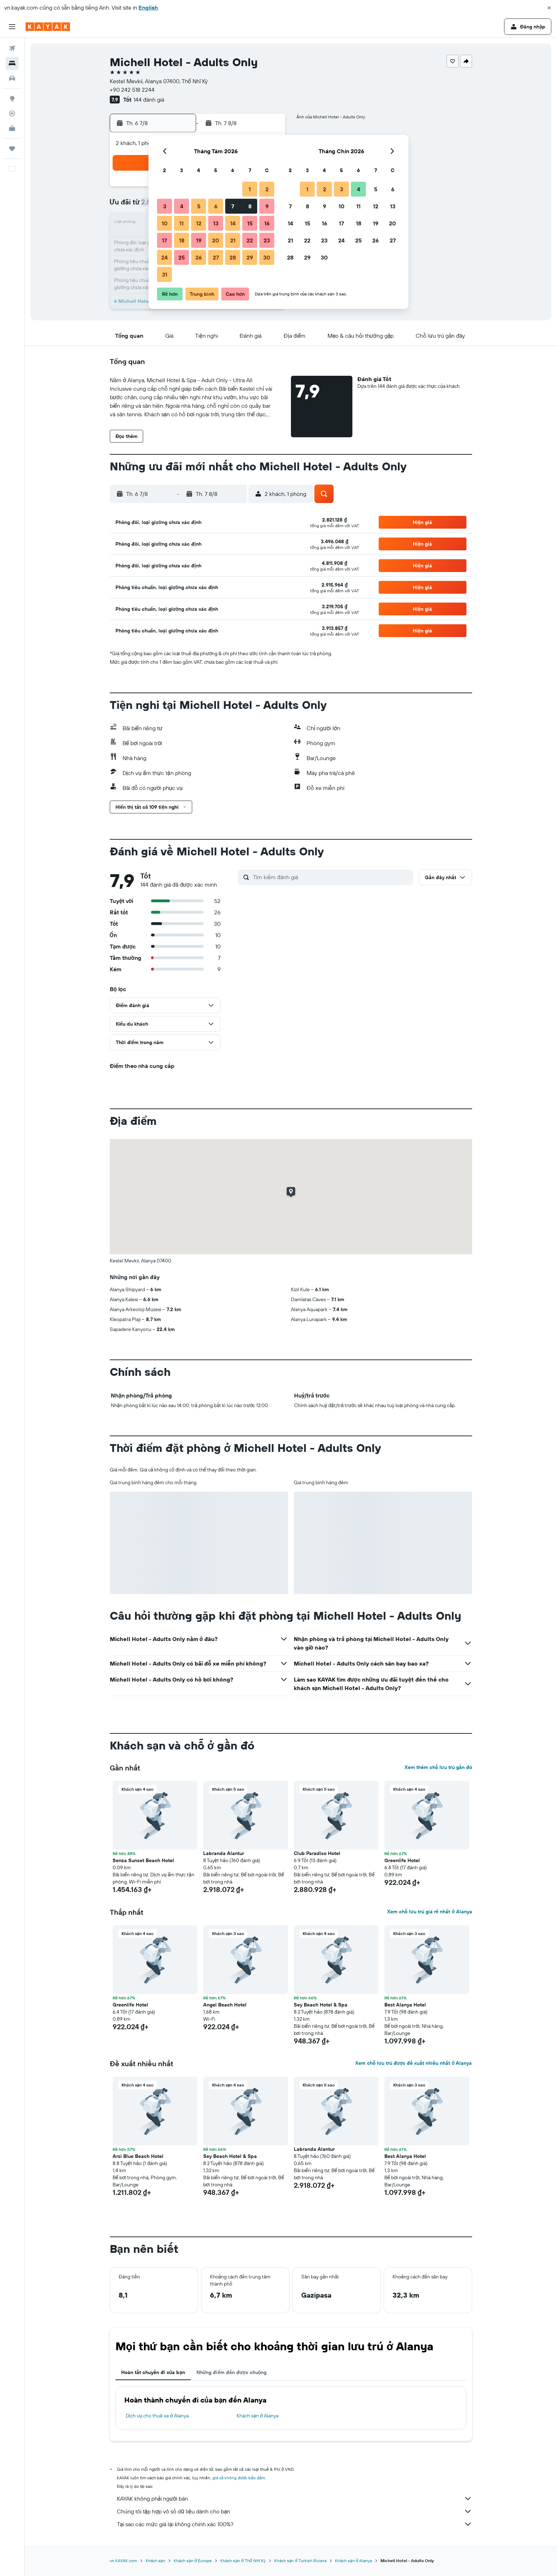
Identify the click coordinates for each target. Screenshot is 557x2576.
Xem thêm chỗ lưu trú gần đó (438, 1767)
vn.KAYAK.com (123, 2560)
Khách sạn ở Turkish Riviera (300, 2560)
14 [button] (233, 223)
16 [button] (267, 223)
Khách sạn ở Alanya (257, 2415)
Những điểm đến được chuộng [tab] (231, 2372)
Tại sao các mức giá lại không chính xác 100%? (294, 2524)
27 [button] (216, 257)
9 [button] (267, 206)
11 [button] (181, 223)
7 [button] (232, 206)
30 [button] (266, 257)
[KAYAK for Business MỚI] (12, 128)
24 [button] (164, 257)
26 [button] (198, 257)
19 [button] (198, 240)
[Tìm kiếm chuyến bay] (12, 48)
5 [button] (198, 206)
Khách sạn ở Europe (193, 2560)
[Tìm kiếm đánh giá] (331, 877)
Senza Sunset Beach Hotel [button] (143, 1860)
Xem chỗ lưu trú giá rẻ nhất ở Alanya (429, 1911)
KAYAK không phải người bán (294, 2498)
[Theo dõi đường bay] (12, 113)
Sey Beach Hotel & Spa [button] (320, 2005)
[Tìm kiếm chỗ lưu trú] (12, 63)
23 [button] (267, 240)
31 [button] (164, 274)
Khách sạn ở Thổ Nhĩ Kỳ (242, 2560)
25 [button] (181, 257)
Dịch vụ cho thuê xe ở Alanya (157, 2415)
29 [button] (250, 257)
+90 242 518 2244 (132, 89)
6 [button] (215, 206)
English (148, 7)
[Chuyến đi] (12, 148)
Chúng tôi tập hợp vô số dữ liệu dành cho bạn (294, 2511)
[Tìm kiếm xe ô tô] (12, 78)
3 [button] (164, 206)
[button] (549, 8)
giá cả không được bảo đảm (238, 2477)
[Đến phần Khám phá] (12, 98)
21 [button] (233, 240)
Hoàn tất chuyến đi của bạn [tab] (153, 2372)
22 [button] (250, 240)
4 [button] (181, 206)
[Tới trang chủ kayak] (48, 26)
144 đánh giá (149, 99)
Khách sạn (156, 2560)
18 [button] (181, 240)
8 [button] (250, 206)
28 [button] (232, 257)
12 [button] (198, 223)
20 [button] (215, 240)
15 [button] (250, 223)
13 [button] (215, 223)
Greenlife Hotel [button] (402, 1860)
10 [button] (165, 223)
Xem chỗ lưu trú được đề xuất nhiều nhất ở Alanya (413, 2063)
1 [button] (250, 189)
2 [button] (267, 189)
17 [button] (164, 240)
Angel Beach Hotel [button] (225, 2005)
